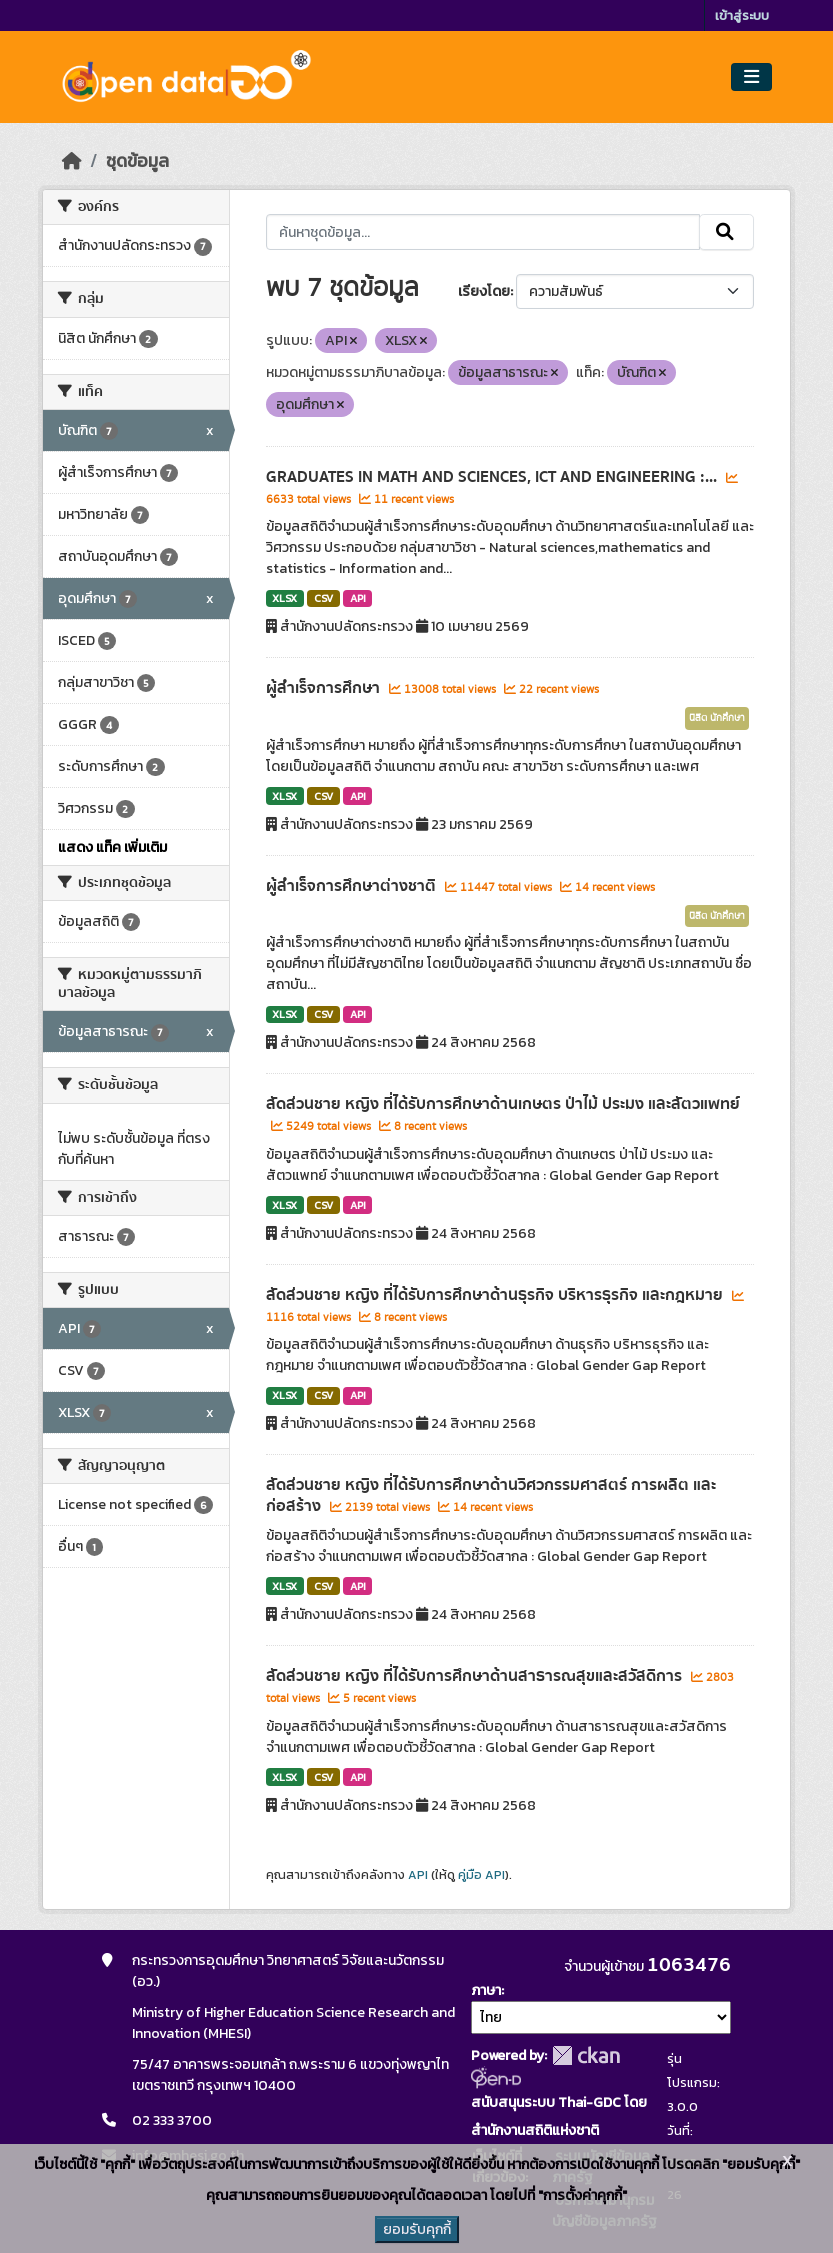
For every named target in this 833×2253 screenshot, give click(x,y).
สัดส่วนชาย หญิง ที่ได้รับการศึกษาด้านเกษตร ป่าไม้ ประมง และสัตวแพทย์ (503, 1104)
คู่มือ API (481, 1875)
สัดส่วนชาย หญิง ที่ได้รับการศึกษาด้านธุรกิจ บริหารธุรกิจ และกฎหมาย (496, 1295)
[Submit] (726, 232)
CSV (323, 598)
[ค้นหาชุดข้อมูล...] (483, 232)
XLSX (284, 598)
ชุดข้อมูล (137, 161)
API (358, 598)
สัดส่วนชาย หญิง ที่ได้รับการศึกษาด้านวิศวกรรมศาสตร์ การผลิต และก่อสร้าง (491, 1495)
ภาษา (486, 1990)
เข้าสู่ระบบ (742, 15)
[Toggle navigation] (751, 77)
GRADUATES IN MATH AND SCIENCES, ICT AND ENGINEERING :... (493, 477)
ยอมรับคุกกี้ (417, 2229)
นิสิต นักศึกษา (717, 718)
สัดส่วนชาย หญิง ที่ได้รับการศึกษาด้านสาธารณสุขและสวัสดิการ (476, 1676)
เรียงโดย (484, 291)
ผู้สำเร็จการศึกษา (325, 688)
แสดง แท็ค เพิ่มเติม (112, 847)
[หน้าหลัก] (72, 161)
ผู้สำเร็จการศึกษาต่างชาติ (353, 886)
